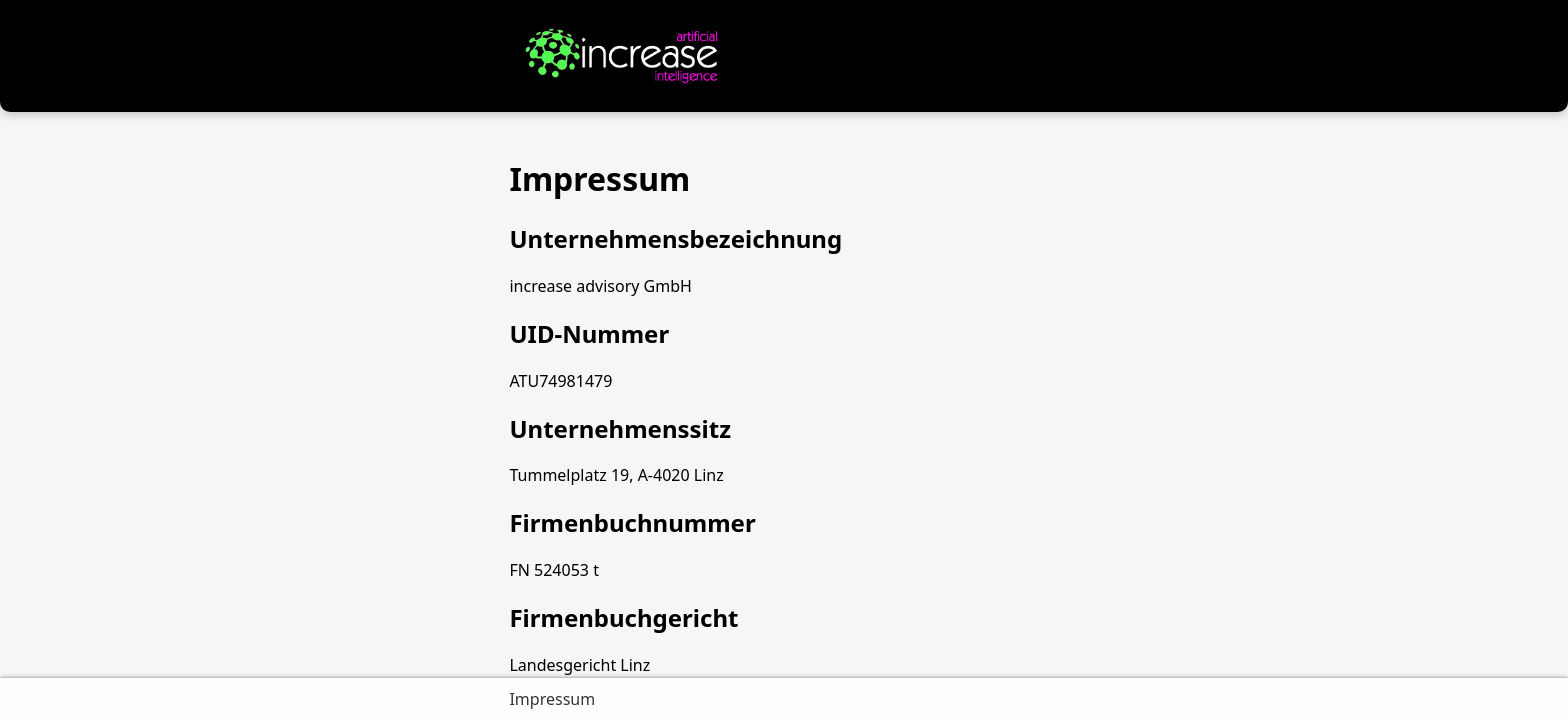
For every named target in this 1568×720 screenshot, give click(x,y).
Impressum (552, 699)
